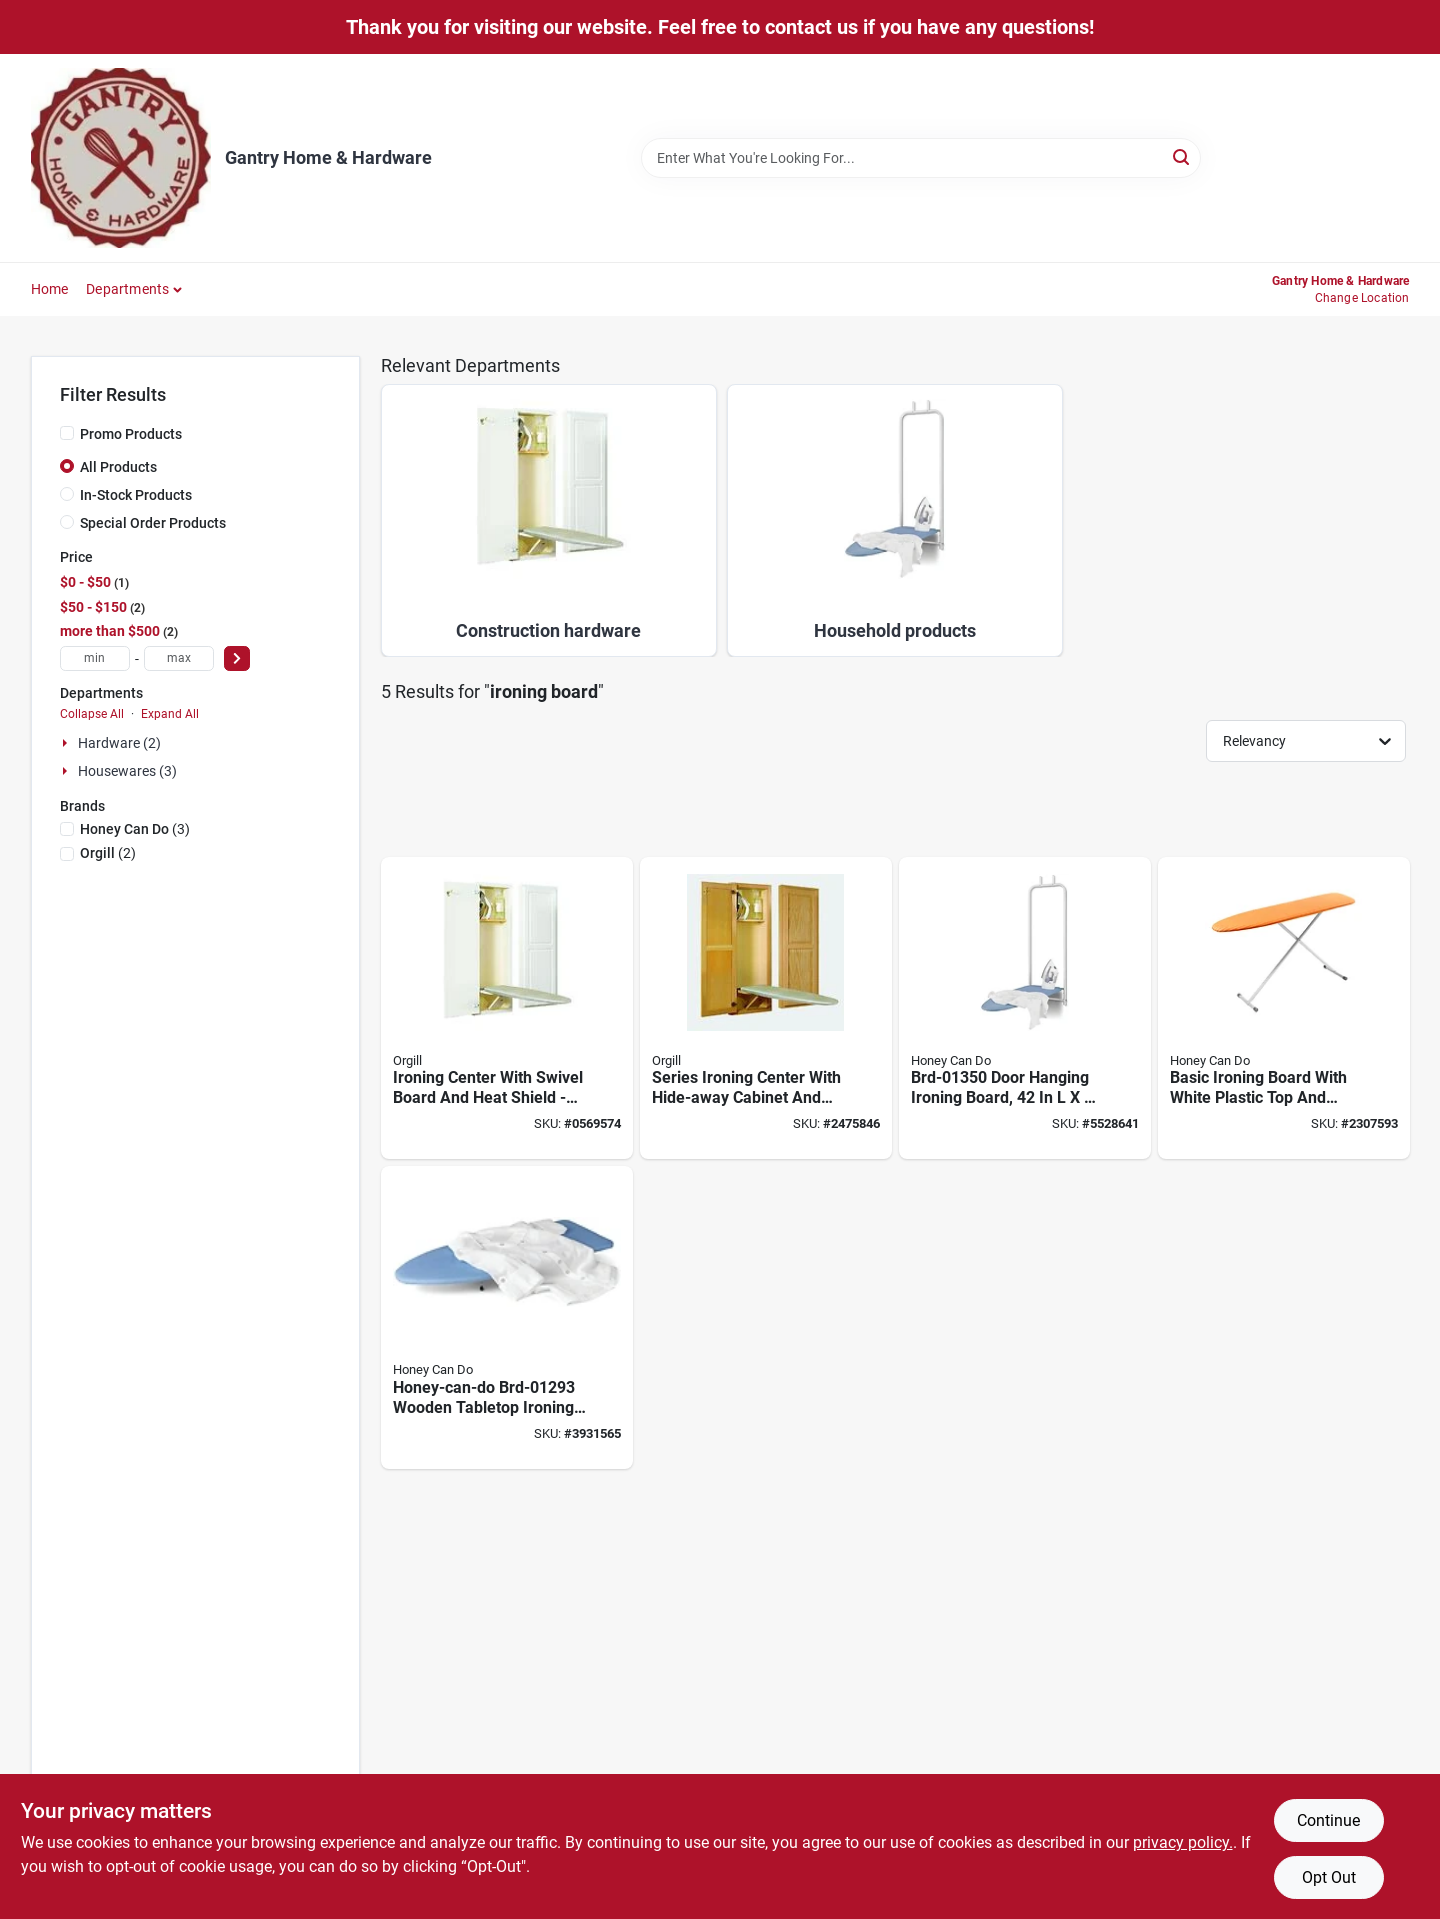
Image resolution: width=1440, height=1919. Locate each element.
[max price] (179, 658)
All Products (118, 467)
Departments (127, 289)
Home (50, 289)
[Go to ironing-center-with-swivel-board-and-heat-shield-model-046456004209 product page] (507, 1008)
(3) (135, 829)
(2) (108, 853)
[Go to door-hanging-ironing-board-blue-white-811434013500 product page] (1025, 1008)
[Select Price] (237, 658)
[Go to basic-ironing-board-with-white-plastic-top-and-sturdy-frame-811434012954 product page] (1284, 1008)
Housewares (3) (127, 771)
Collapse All (92, 714)
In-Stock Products (136, 495)
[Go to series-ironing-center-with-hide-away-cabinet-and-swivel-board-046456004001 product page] (766, 1008)
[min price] (95, 658)
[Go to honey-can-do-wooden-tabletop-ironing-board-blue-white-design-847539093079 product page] (507, 1317)
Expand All (170, 714)
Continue (1328, 1820)
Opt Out (1329, 1877)
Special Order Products (153, 523)
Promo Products (131, 434)
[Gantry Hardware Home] (121, 158)
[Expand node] (67, 743)
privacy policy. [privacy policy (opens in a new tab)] (1183, 1842)
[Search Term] (921, 158)
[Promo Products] (67, 433)
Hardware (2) (119, 743)
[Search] (1182, 156)
